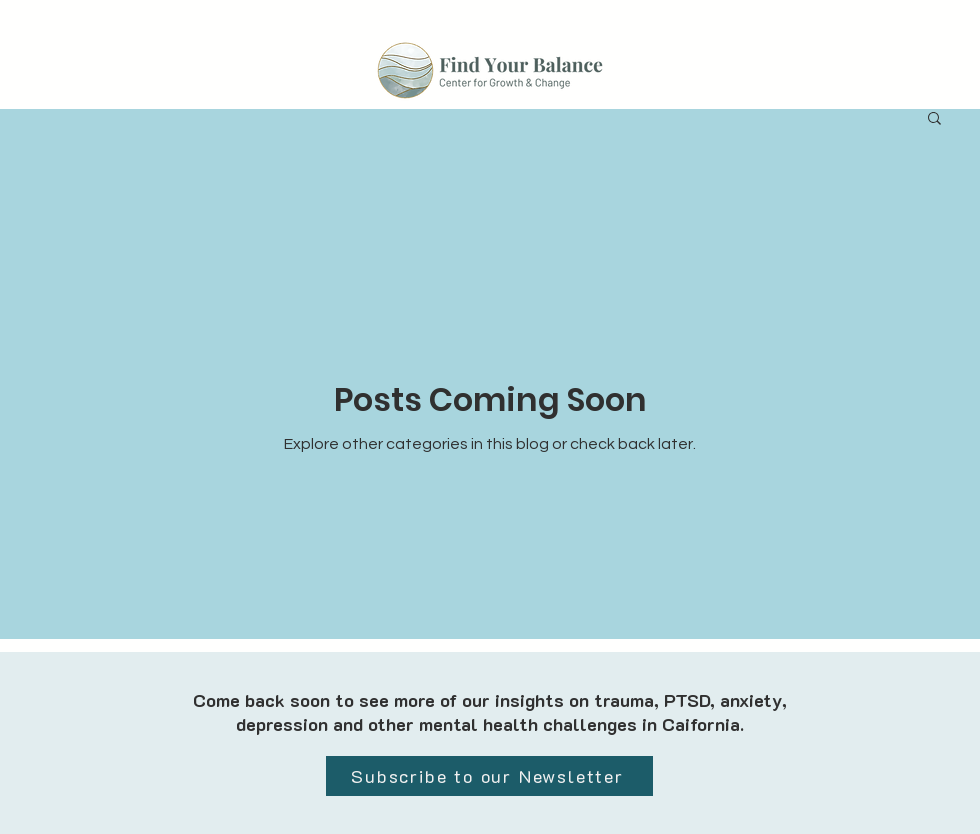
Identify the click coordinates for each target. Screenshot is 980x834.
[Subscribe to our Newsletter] (489, 776)
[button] (934, 119)
